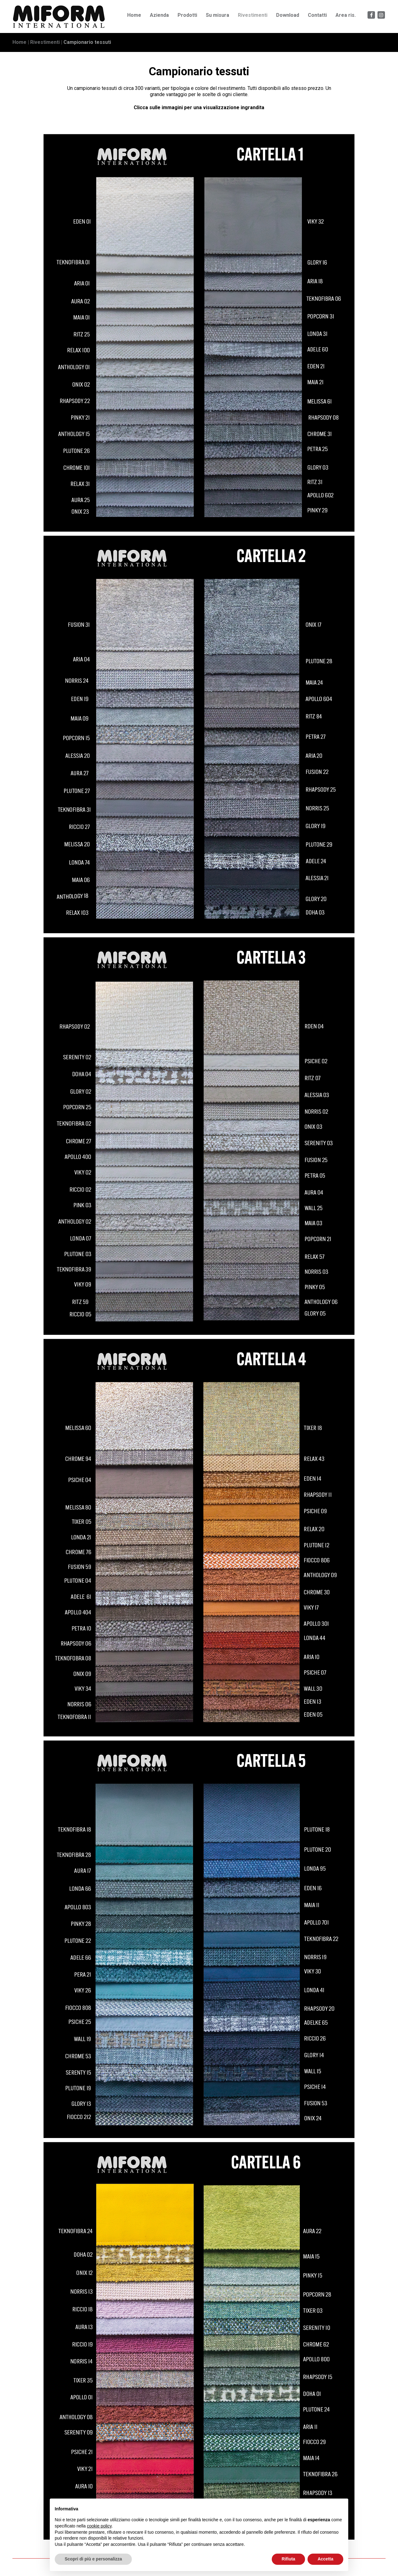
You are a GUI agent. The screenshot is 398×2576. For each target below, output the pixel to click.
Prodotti (187, 15)
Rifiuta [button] (288, 2558)
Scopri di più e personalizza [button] (93, 2558)
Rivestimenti (252, 15)
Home (134, 15)
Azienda (159, 15)
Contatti (317, 15)
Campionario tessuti (87, 42)
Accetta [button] (325, 2558)
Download (287, 15)
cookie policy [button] (99, 2525)
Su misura (217, 15)
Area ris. (346, 15)
